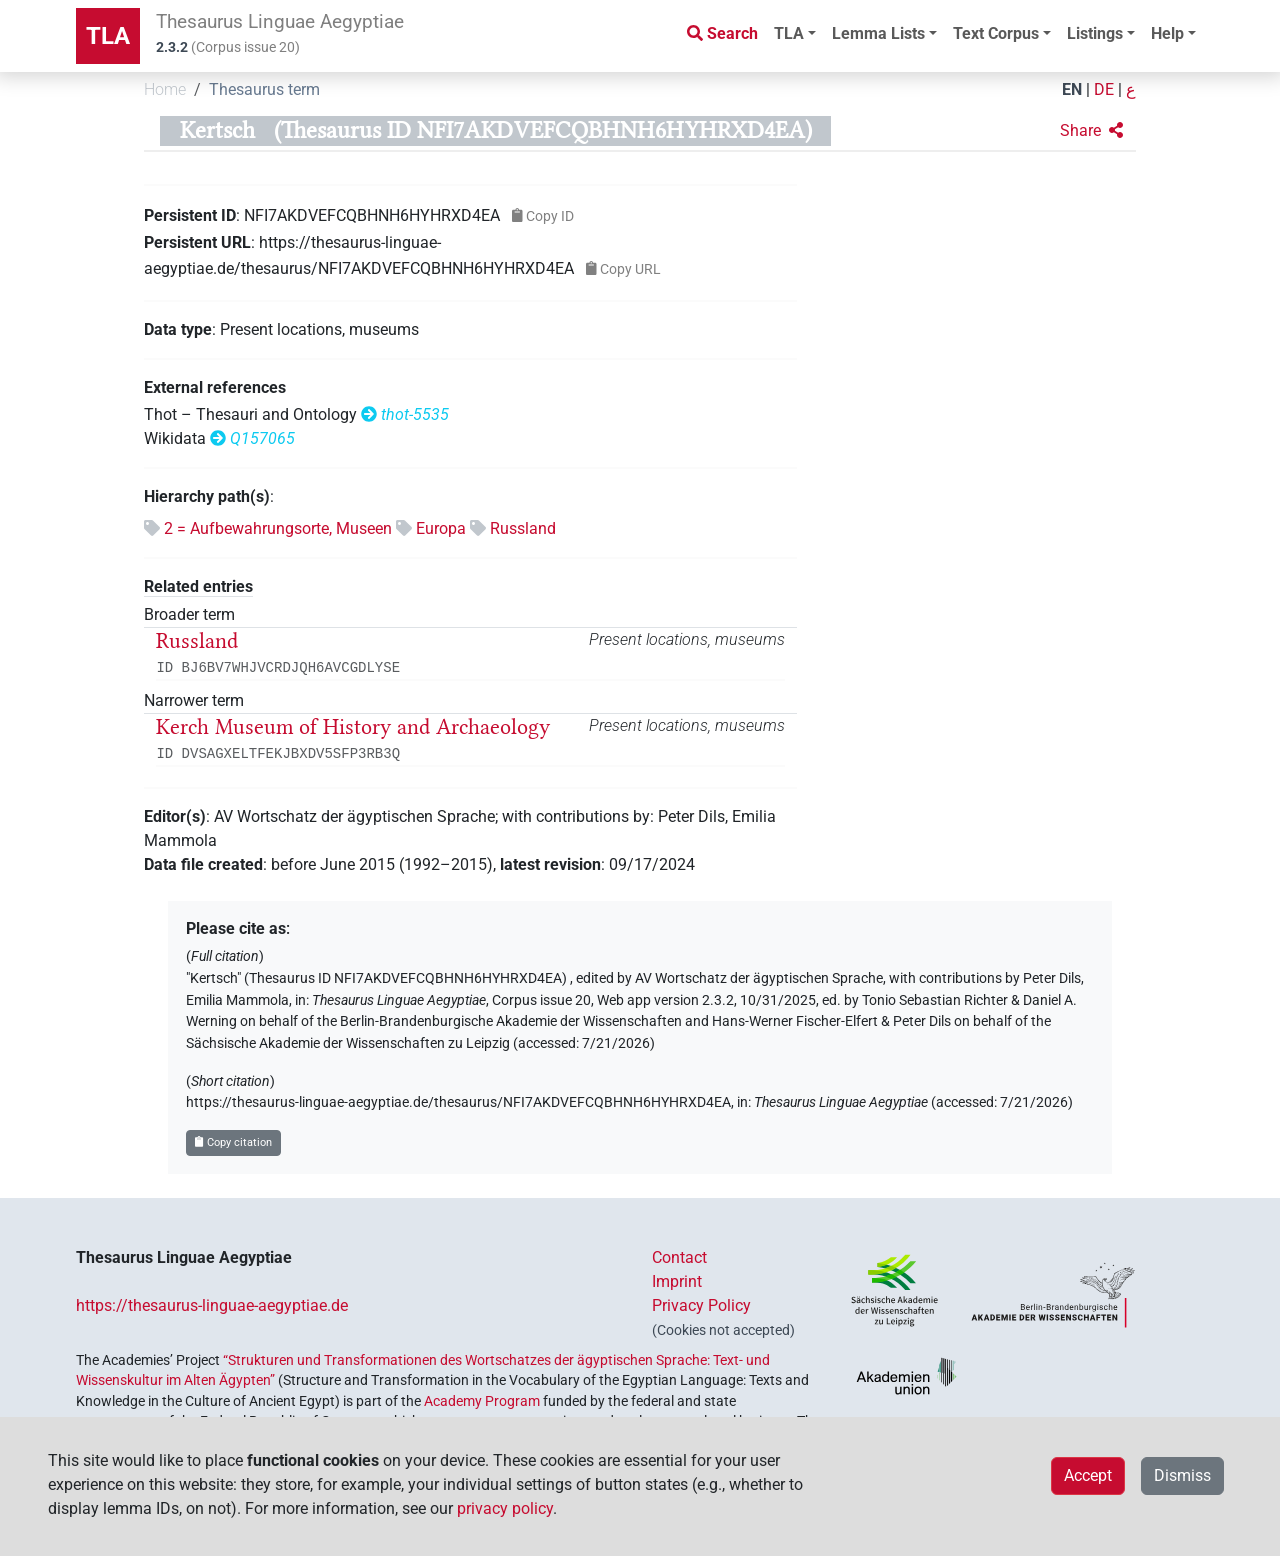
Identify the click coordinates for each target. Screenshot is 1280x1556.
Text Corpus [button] (996, 33)
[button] (1091, 131)
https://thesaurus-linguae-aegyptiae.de (212, 1305)
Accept (1088, 1475)
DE (1104, 89)
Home (165, 89)
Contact (679, 1257)
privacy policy (505, 1508)
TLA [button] (789, 33)
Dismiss (1182, 1475)
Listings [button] (1095, 33)
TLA (108, 36)
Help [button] (1167, 33)
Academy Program (482, 1401)
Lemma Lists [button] (878, 33)
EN (1072, 89)
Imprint (677, 1281)
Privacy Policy (701, 1305)
